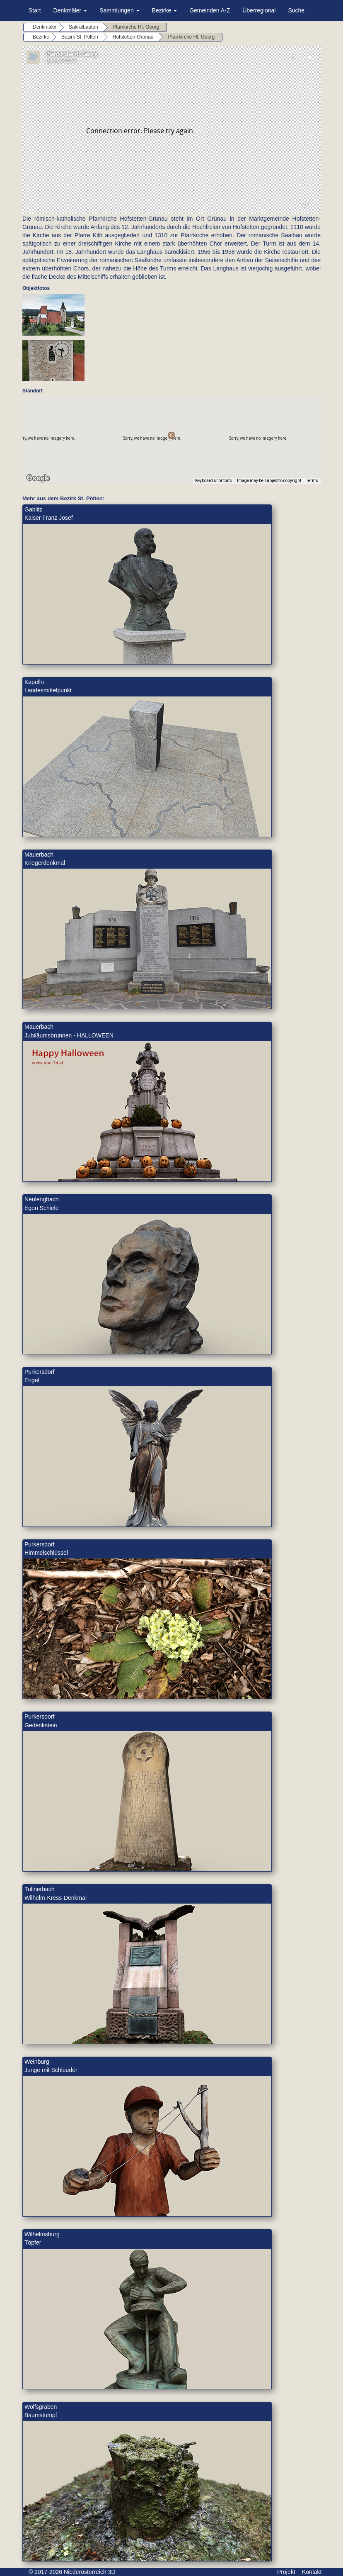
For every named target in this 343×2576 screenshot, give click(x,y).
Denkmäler (70, 10)
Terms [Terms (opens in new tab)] (312, 480)
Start (35, 10)
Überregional (258, 10)
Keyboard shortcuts (213, 480)
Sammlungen (119, 10)
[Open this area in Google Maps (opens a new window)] (38, 478)
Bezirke (164, 10)
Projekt (286, 2572)
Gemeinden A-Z (209, 10)
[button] (171, 435)
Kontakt (311, 2572)
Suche (296, 10)
